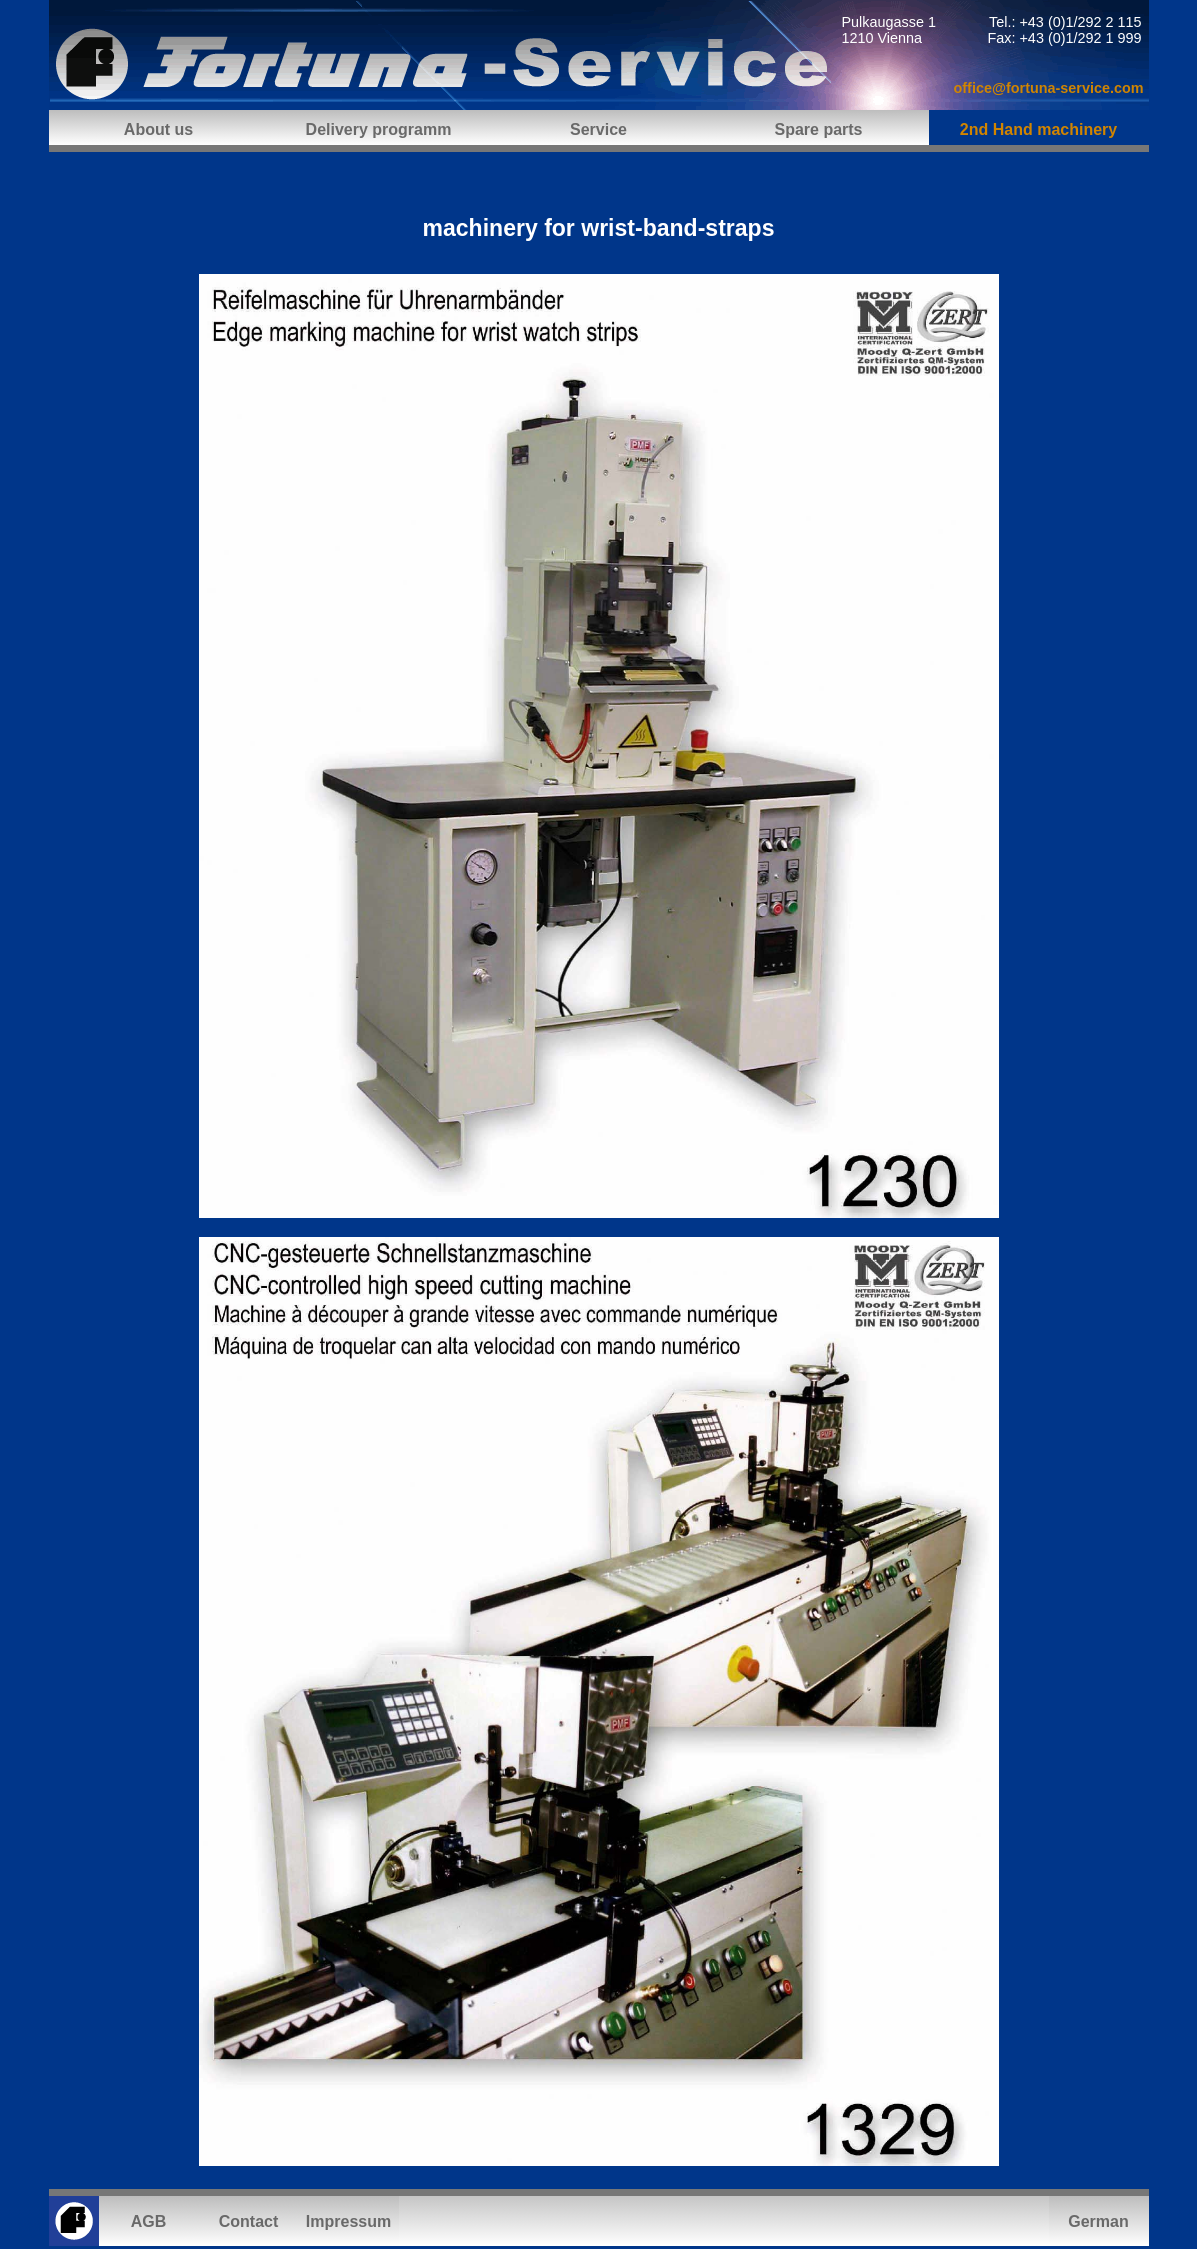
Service (598, 129)
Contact (249, 2221)
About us (158, 129)
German (1098, 2221)
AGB (149, 2221)
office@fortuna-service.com (1049, 88)
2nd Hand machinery (1038, 129)
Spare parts (818, 129)
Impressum (348, 2221)
